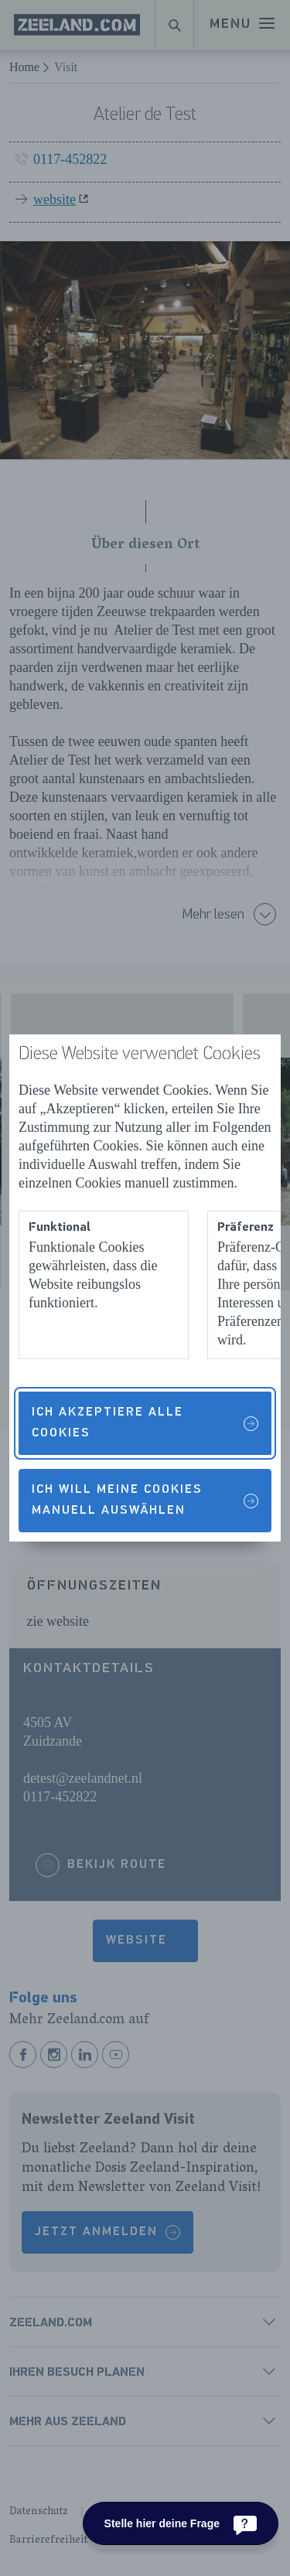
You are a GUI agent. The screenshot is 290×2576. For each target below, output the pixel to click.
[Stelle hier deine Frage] (180, 2523)
